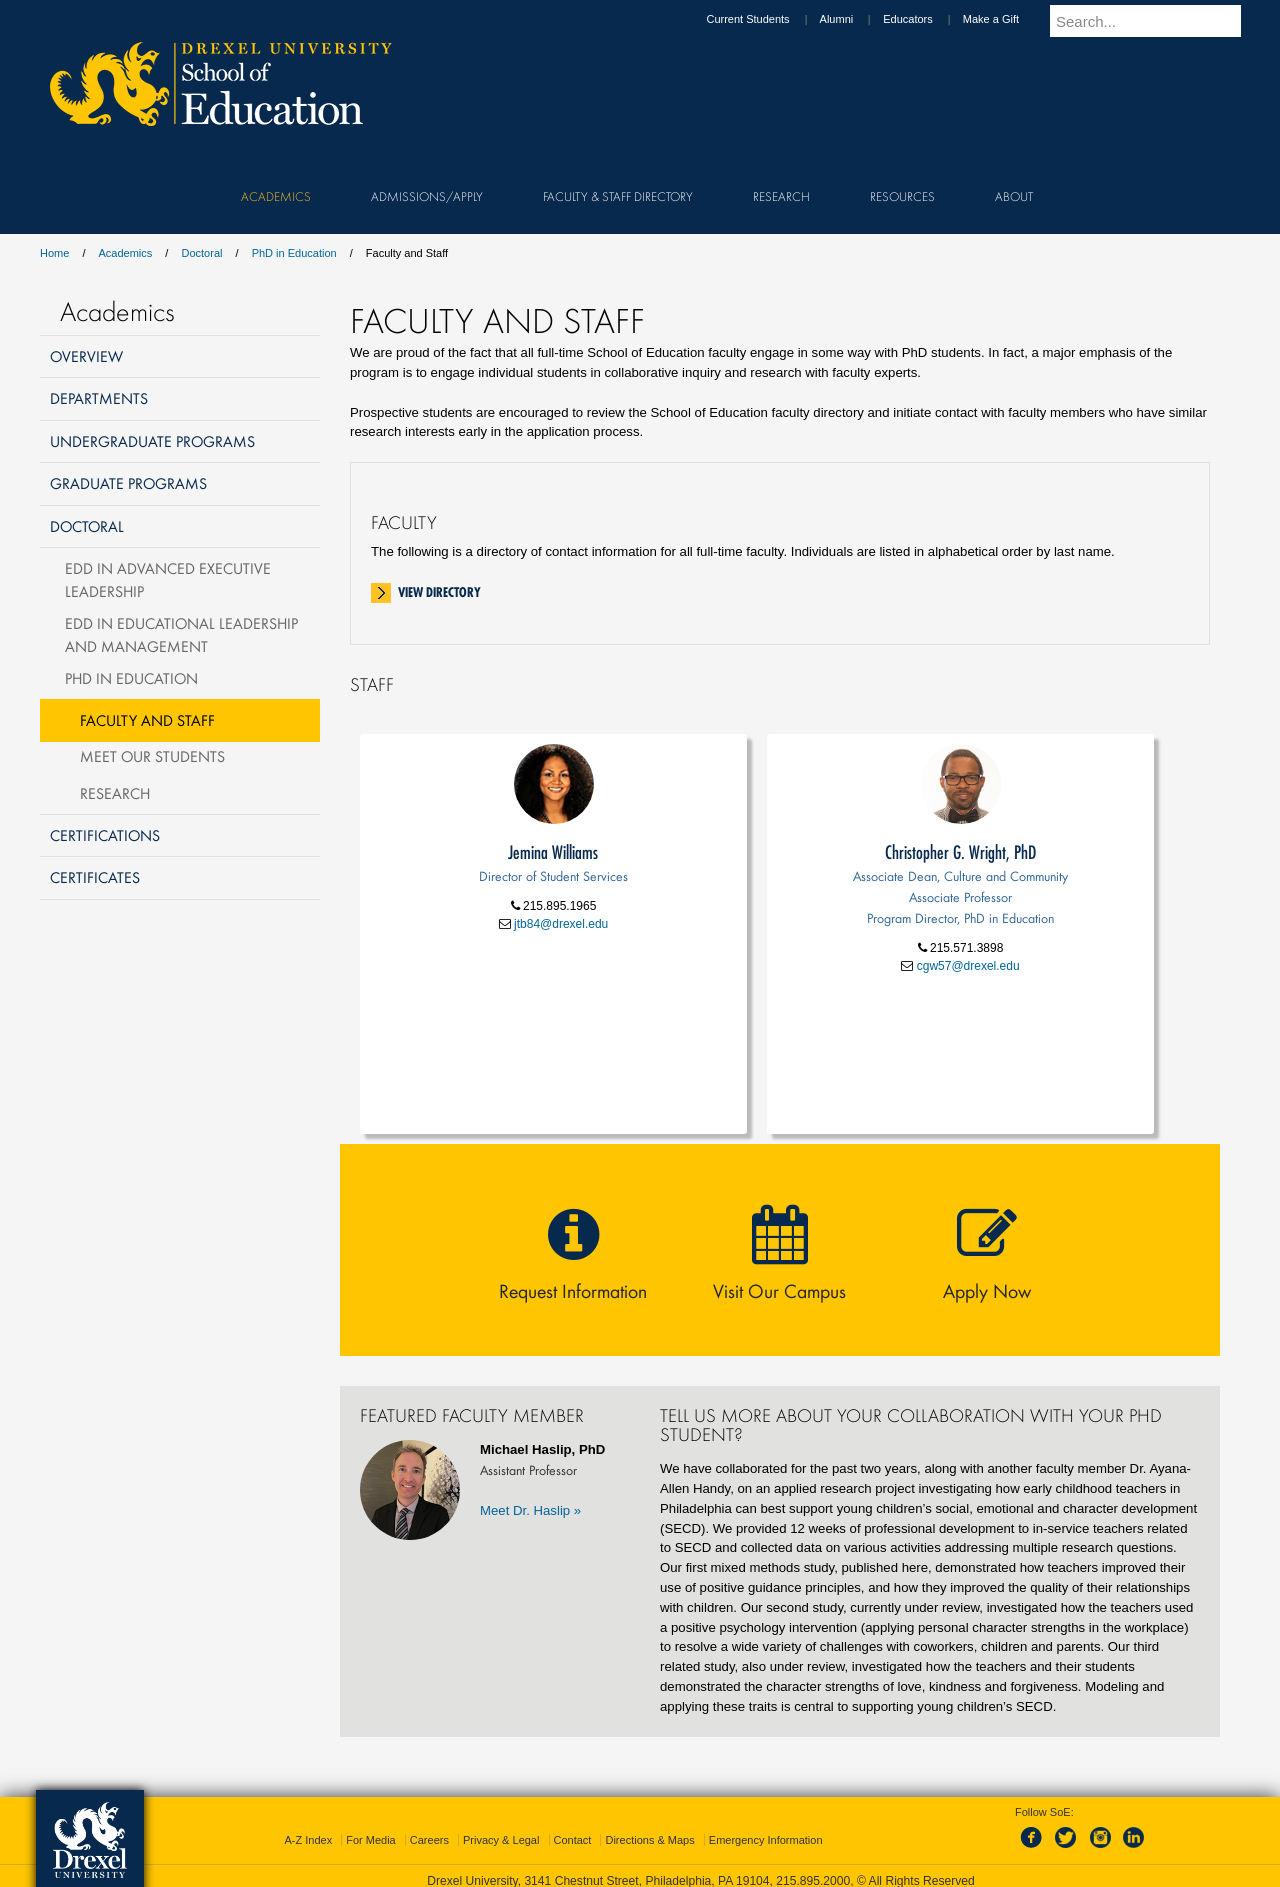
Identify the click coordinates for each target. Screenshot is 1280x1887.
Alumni (856, 19)
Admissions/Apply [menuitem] (427, 196)
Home (54, 253)
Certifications (105, 835)
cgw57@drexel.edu (966, 966)
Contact (573, 1840)
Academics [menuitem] (276, 196)
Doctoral (201, 253)
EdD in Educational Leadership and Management (181, 634)
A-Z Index (308, 1840)
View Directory (439, 592)
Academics (126, 253)
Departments (99, 398)
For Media (371, 1840)
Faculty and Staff (147, 720)
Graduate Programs (128, 483)
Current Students (766, 19)
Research (115, 793)
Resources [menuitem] (902, 196)
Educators (927, 19)
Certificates (95, 877)
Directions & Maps (649, 1840)
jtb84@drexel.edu (560, 924)
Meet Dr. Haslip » (530, 1510)
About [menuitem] (1014, 196)
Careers (429, 1840)
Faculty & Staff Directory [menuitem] (618, 196)
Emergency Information (766, 1840)
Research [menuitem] (781, 196)
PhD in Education (294, 253)
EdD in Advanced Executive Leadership (168, 579)
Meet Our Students (152, 756)
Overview (86, 356)
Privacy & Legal (501, 1840)
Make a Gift (1010, 19)
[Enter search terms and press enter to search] (1159, 21)
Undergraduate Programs (152, 441)
